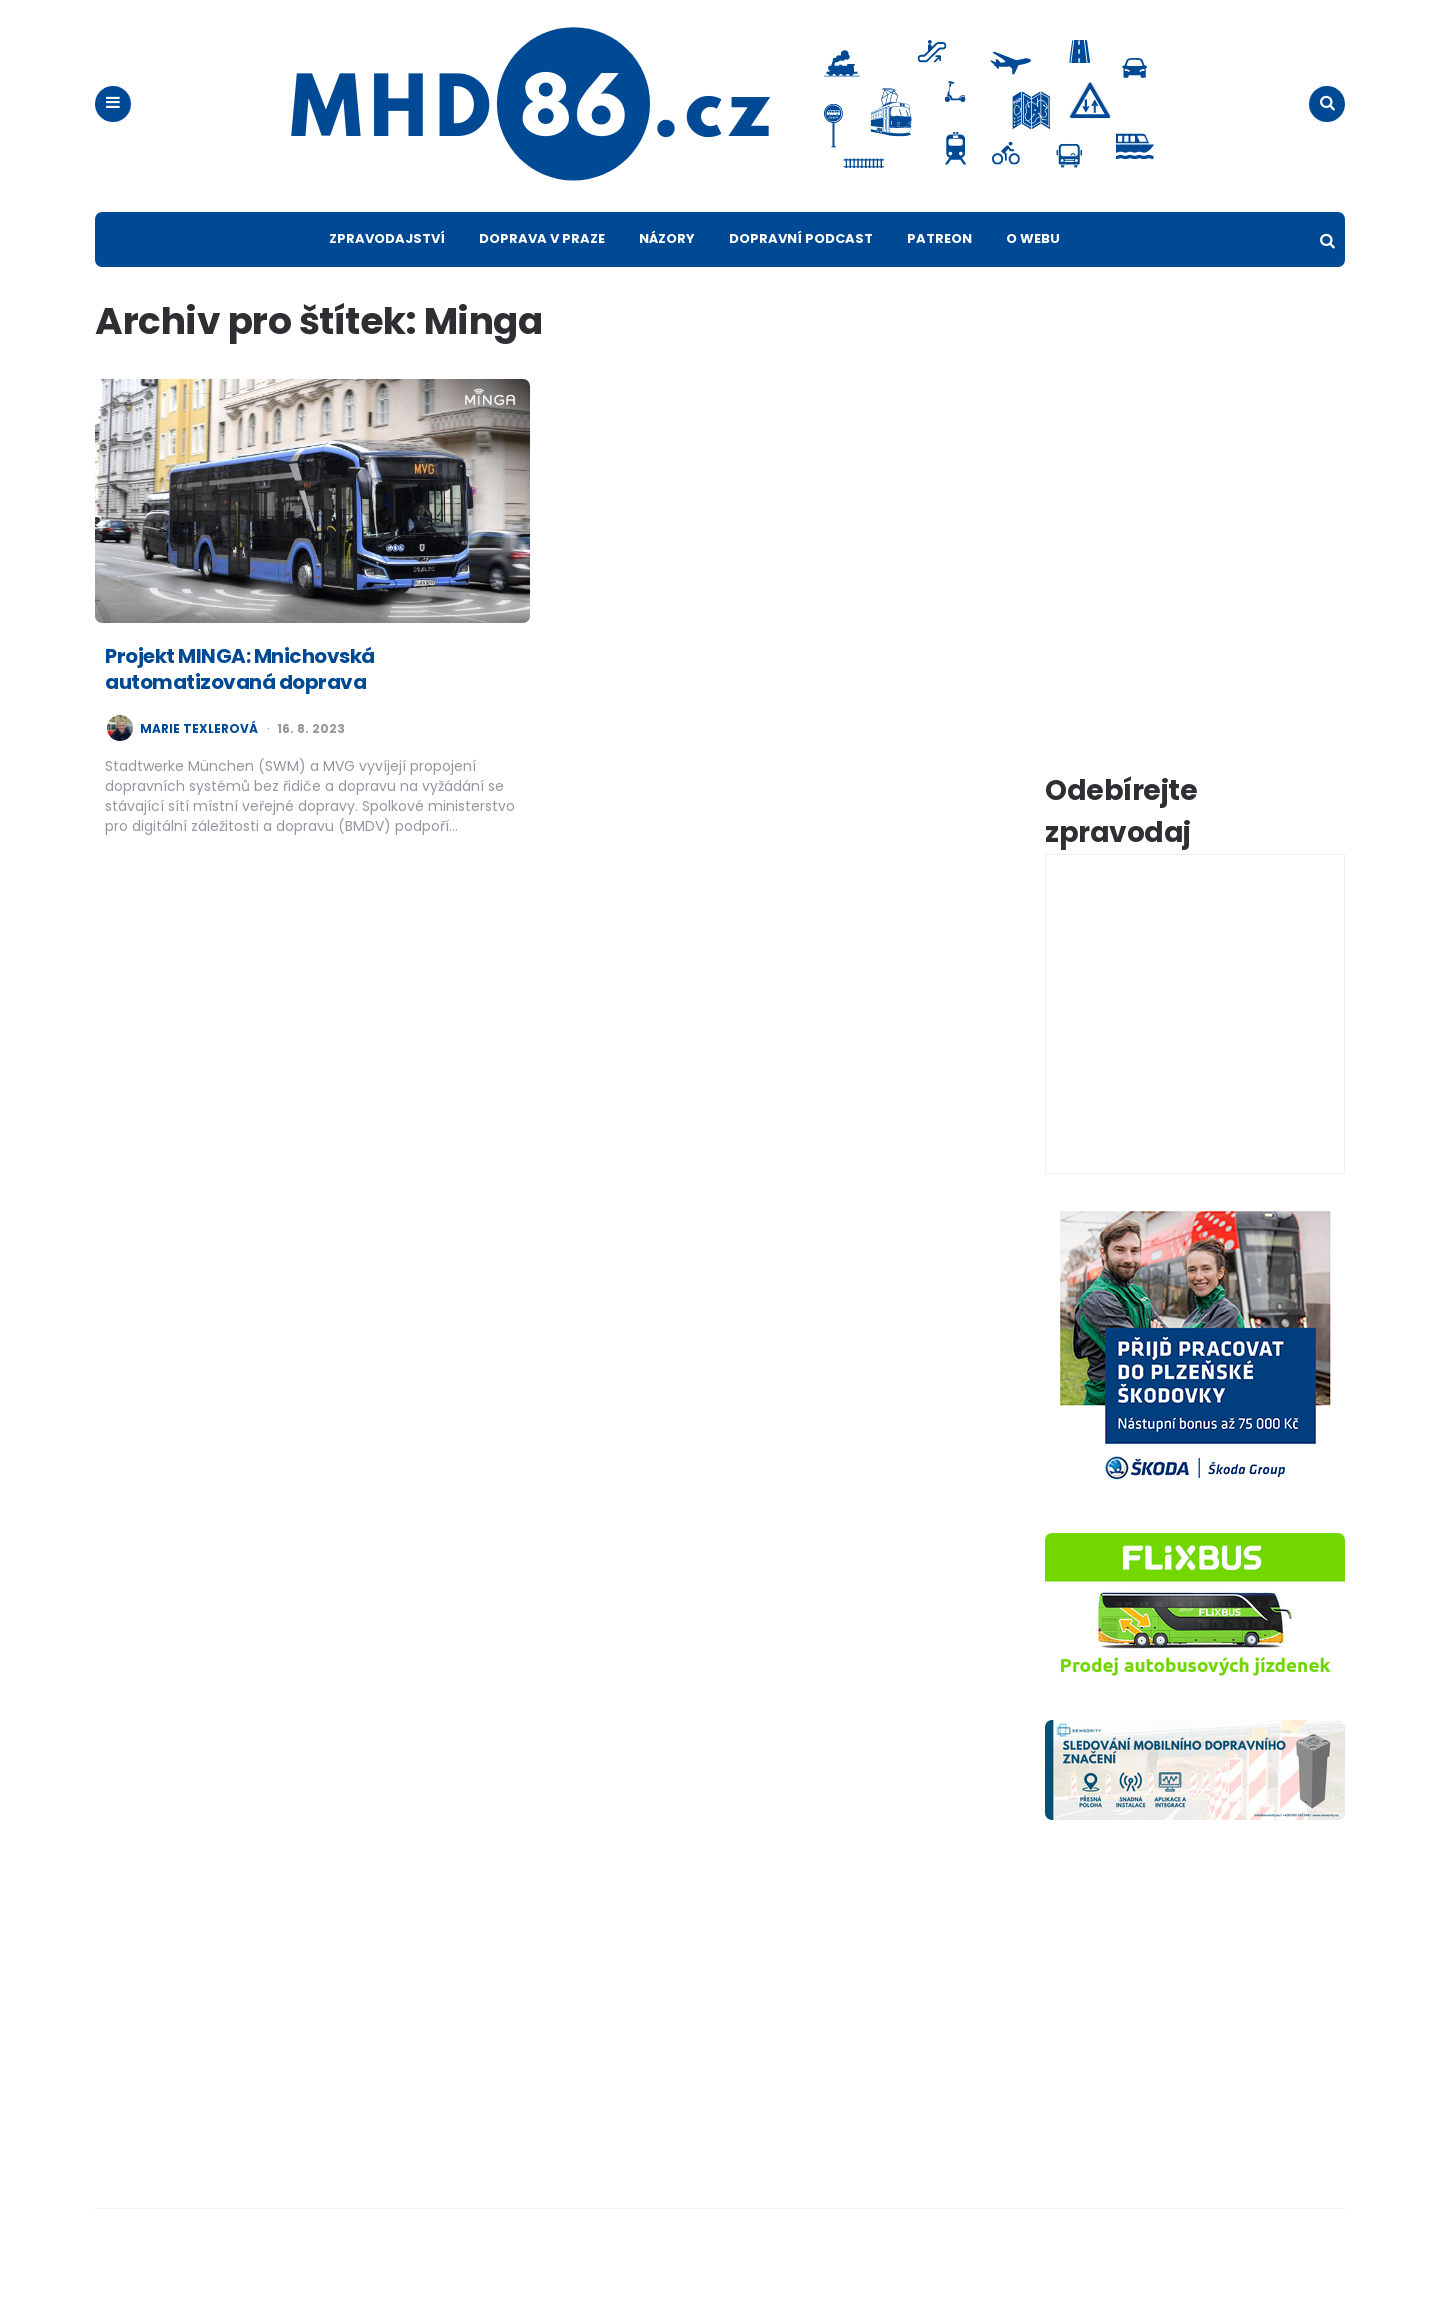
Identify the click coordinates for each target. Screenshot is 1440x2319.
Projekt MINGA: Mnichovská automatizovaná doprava (240, 702)
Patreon (939, 271)
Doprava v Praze (542, 271)
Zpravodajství (387, 271)
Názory (667, 271)
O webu (1033, 271)
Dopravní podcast (801, 271)
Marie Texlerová (199, 762)
